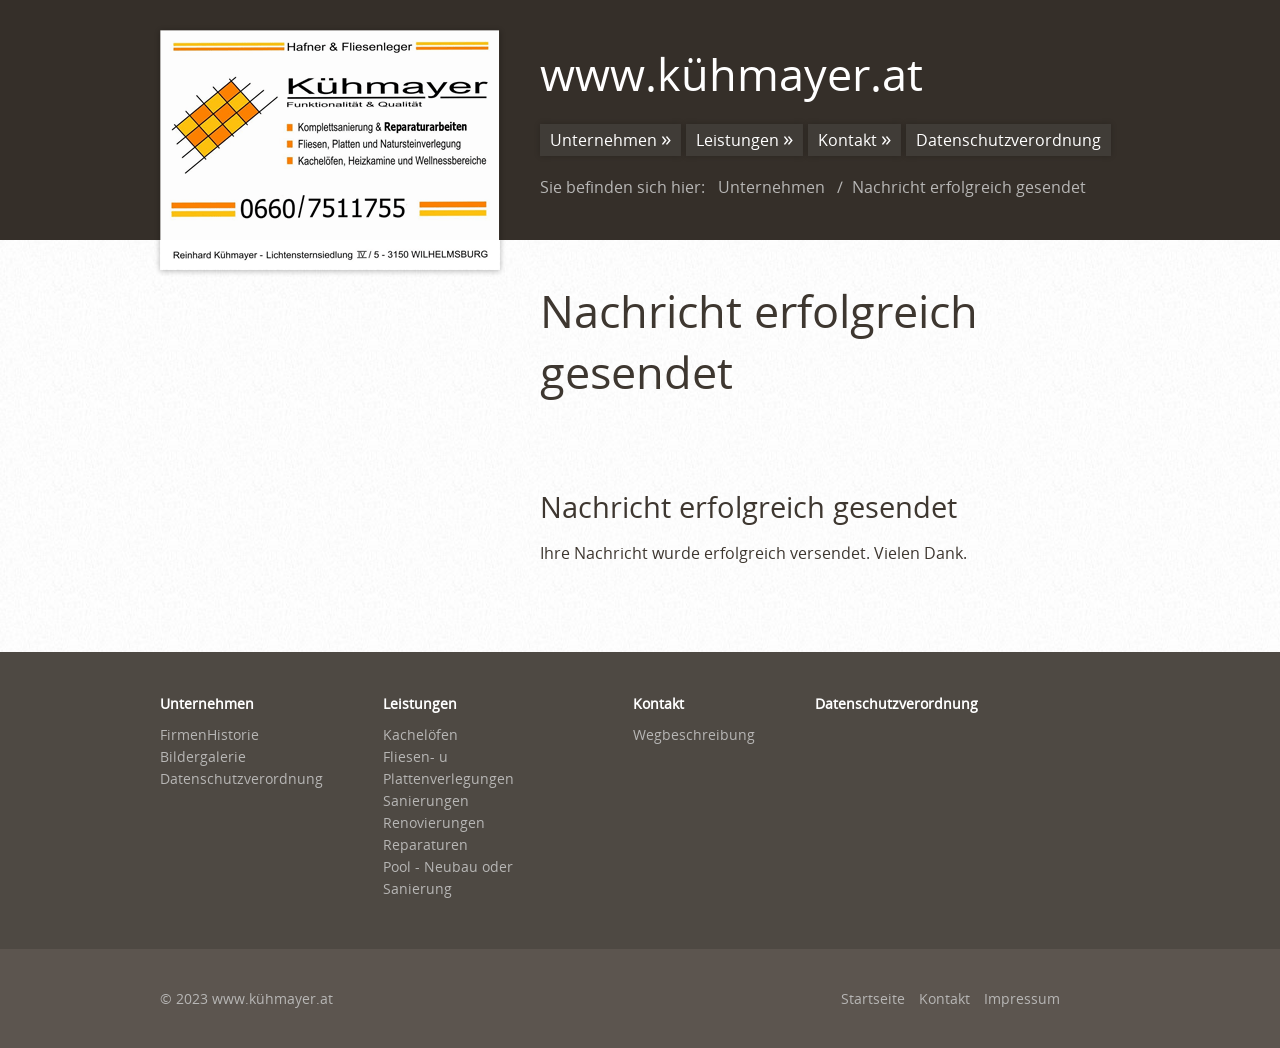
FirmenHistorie (209, 734)
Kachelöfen (420, 734)
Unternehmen (603, 140)
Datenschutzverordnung (1008, 140)
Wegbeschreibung (694, 734)
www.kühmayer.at (731, 73)
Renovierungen (434, 822)
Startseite (873, 998)
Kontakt (847, 140)
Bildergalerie (203, 756)
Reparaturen (425, 844)
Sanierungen (426, 800)
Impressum (1022, 998)
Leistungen (737, 140)
